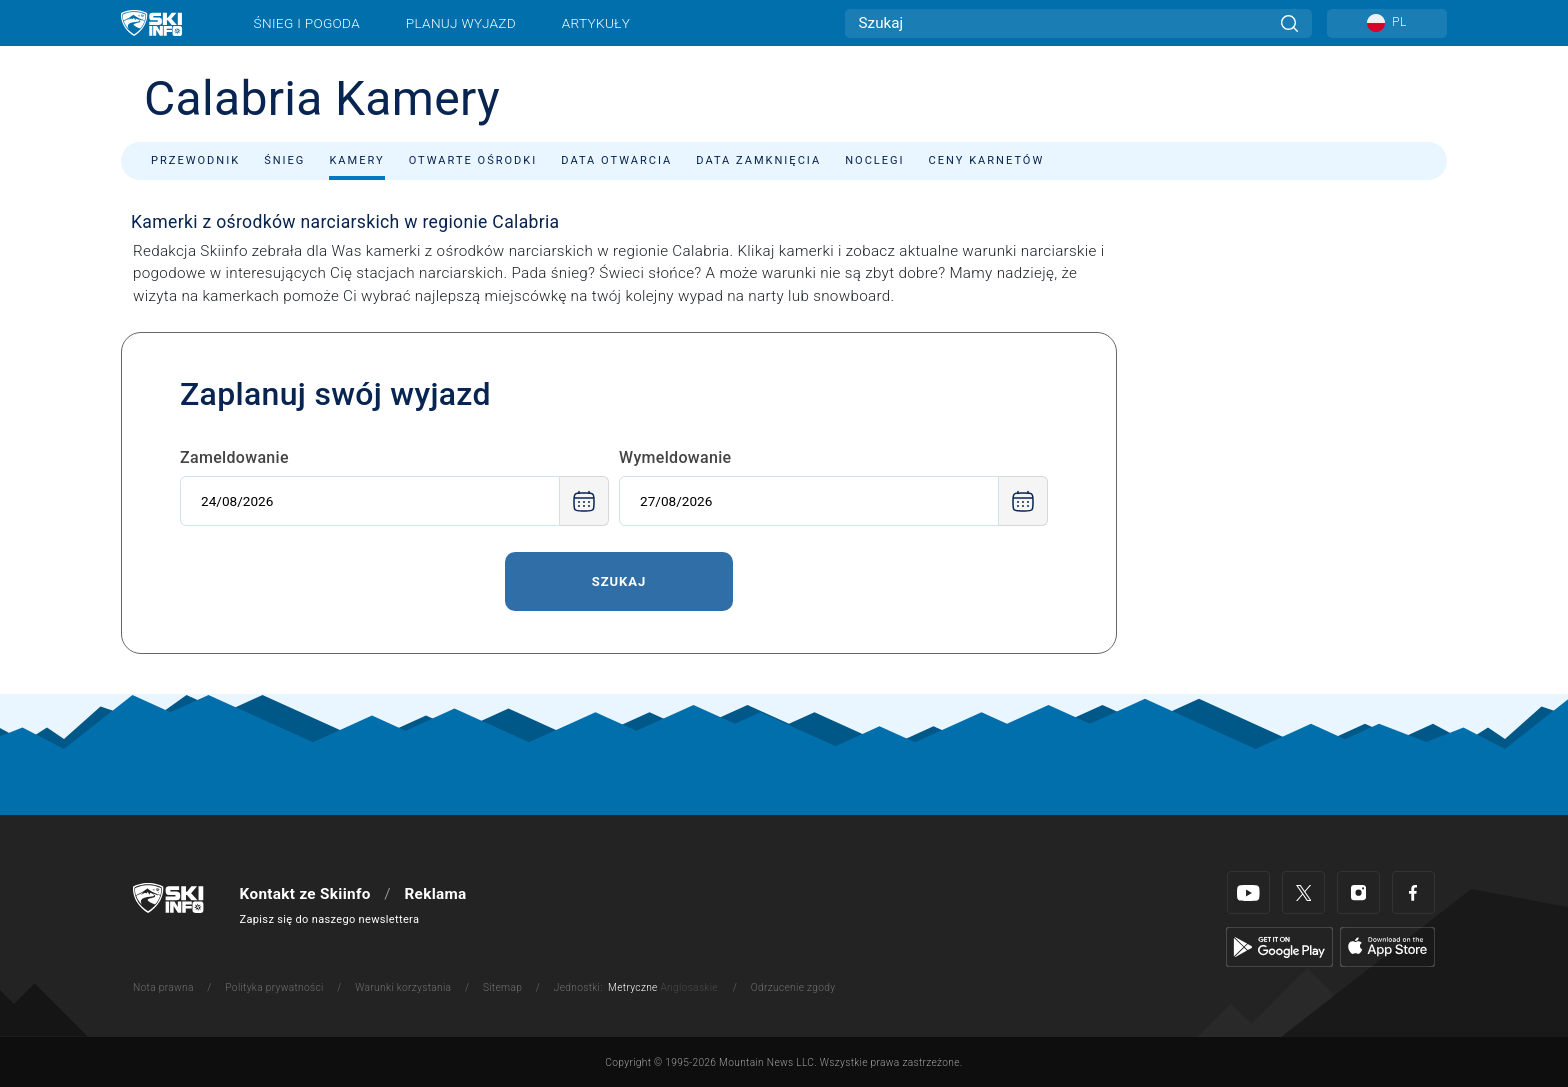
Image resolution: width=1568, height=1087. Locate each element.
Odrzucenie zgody (793, 987)
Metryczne (633, 987)
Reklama (435, 894)
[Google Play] (1279, 946)
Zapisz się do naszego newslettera (330, 919)
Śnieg (284, 160)
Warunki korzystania (403, 987)
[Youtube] (1248, 892)
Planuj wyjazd (461, 23)
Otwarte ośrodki (473, 160)
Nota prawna (163, 987)
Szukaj (619, 581)
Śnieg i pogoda (307, 23)
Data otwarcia (616, 160)
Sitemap (502, 987)
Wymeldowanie (675, 457)
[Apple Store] (1387, 946)
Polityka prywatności (274, 987)
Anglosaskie (688, 987)
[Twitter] (1303, 892)
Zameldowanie (234, 457)
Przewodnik (195, 160)
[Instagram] (1358, 892)
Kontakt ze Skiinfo (305, 894)
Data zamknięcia (758, 160)
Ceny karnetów (987, 160)
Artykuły (596, 23)
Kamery (356, 160)
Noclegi (874, 160)
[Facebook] (1413, 892)
